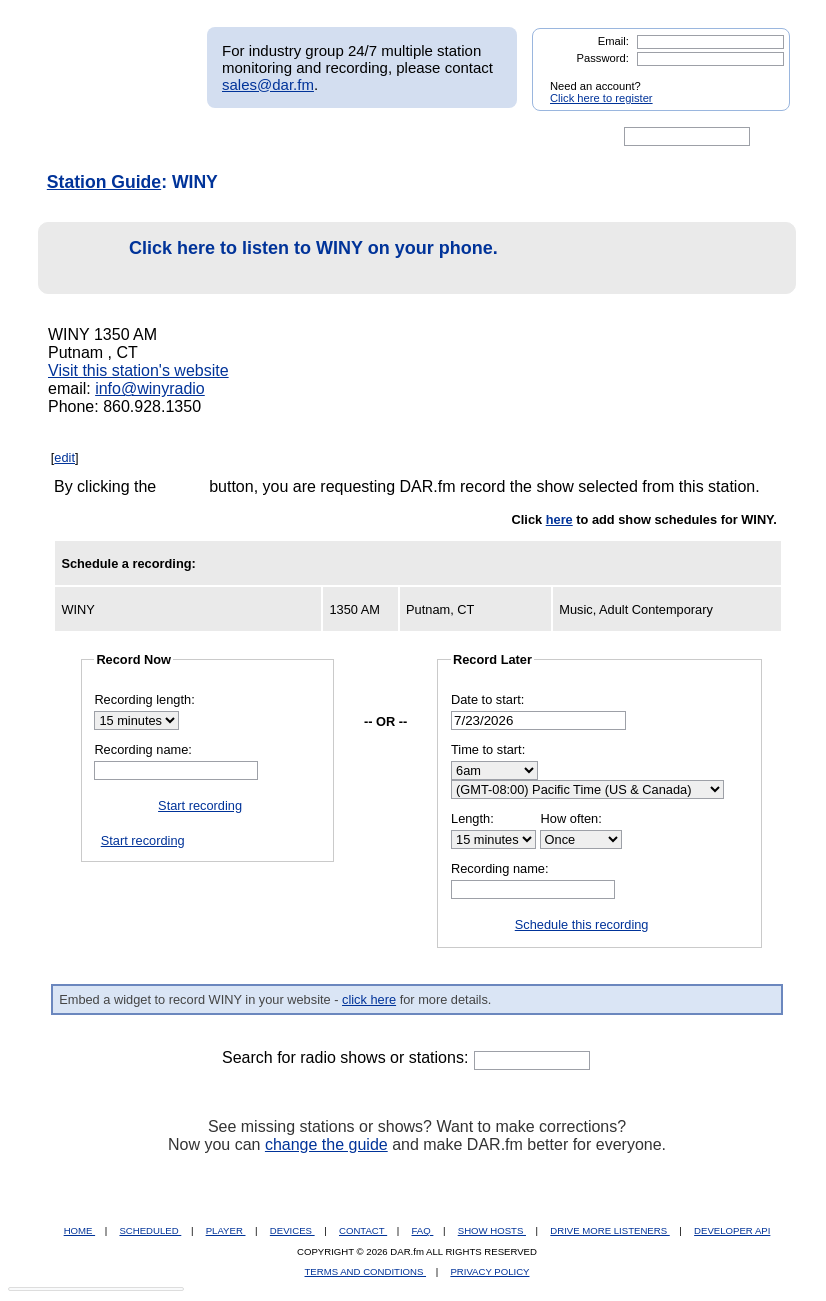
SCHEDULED (150, 1230)
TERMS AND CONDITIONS (366, 1271)
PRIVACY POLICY (489, 1271)
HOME (79, 1230)
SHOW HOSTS (492, 1230)
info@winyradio (150, 388)
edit (64, 457)
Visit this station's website (138, 370)
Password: (603, 58)
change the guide (326, 1144)
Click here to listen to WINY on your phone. (273, 258)
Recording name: (142, 749)
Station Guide (104, 182)
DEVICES (292, 1230)
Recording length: (144, 699)
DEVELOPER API (732, 1230)
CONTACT (363, 1230)
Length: (472, 818)
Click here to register (601, 98)
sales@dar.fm (268, 84)
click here (369, 999)
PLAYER (226, 1230)
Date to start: (487, 699)
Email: (613, 41)
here (559, 519)
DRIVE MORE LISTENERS (609, 1230)
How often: (571, 818)
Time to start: (488, 749)
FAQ (423, 1230)
